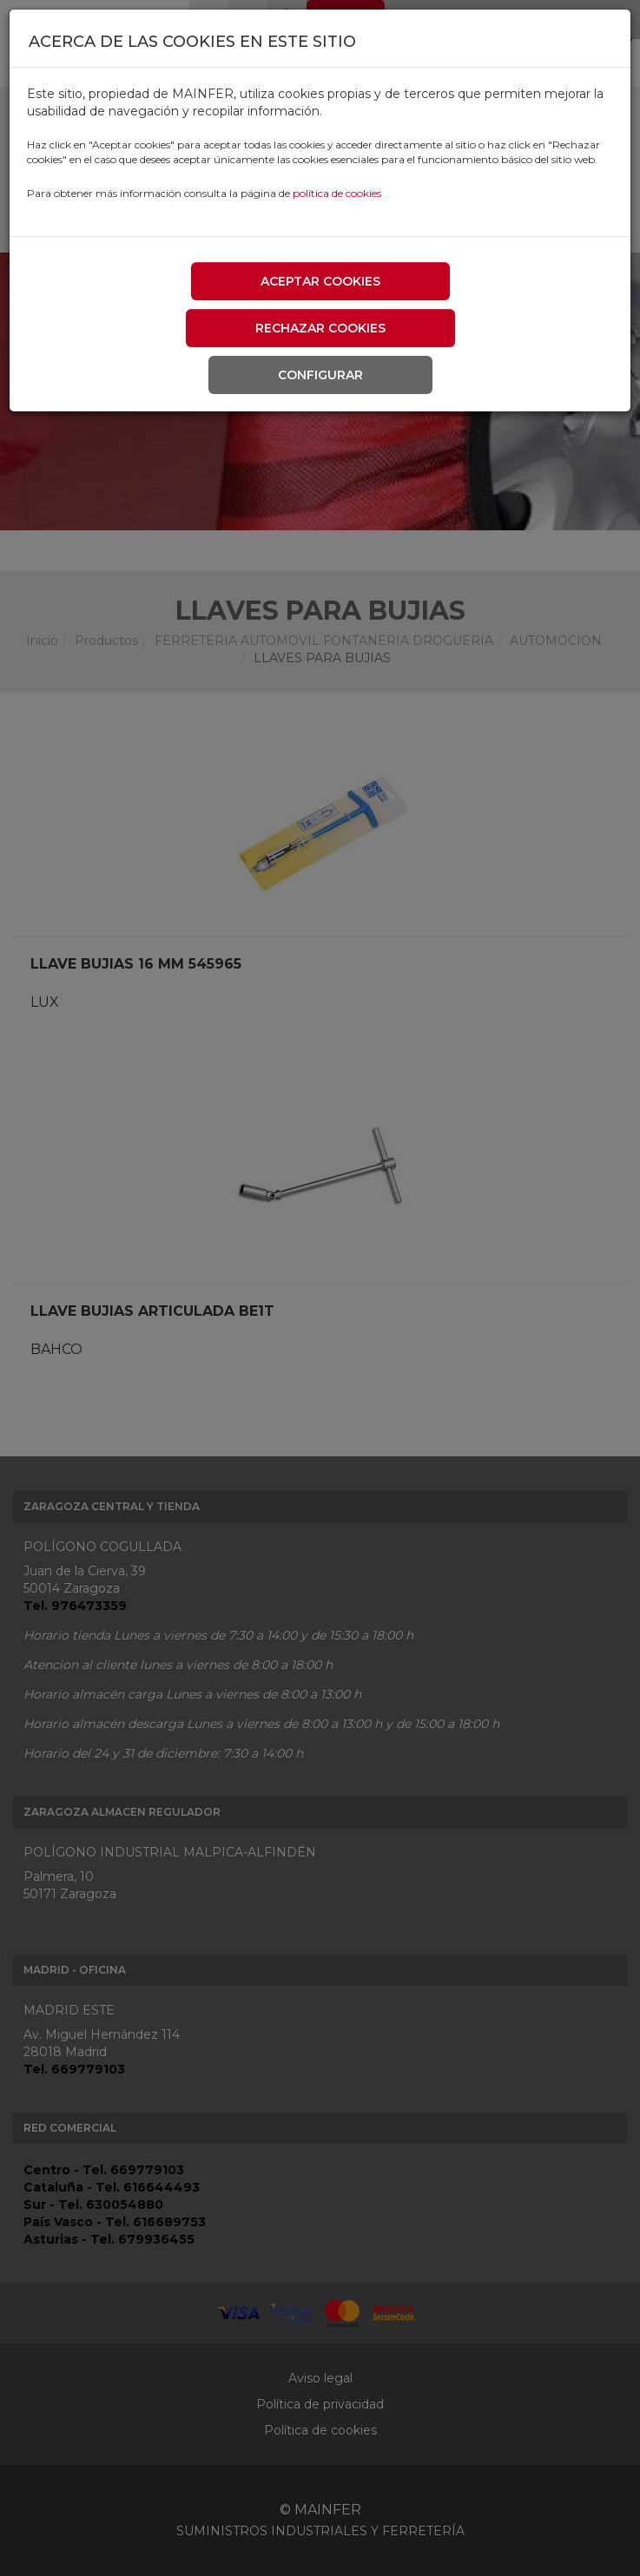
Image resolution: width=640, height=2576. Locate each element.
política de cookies (337, 193)
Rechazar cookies (320, 328)
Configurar (320, 375)
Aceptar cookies (320, 281)
